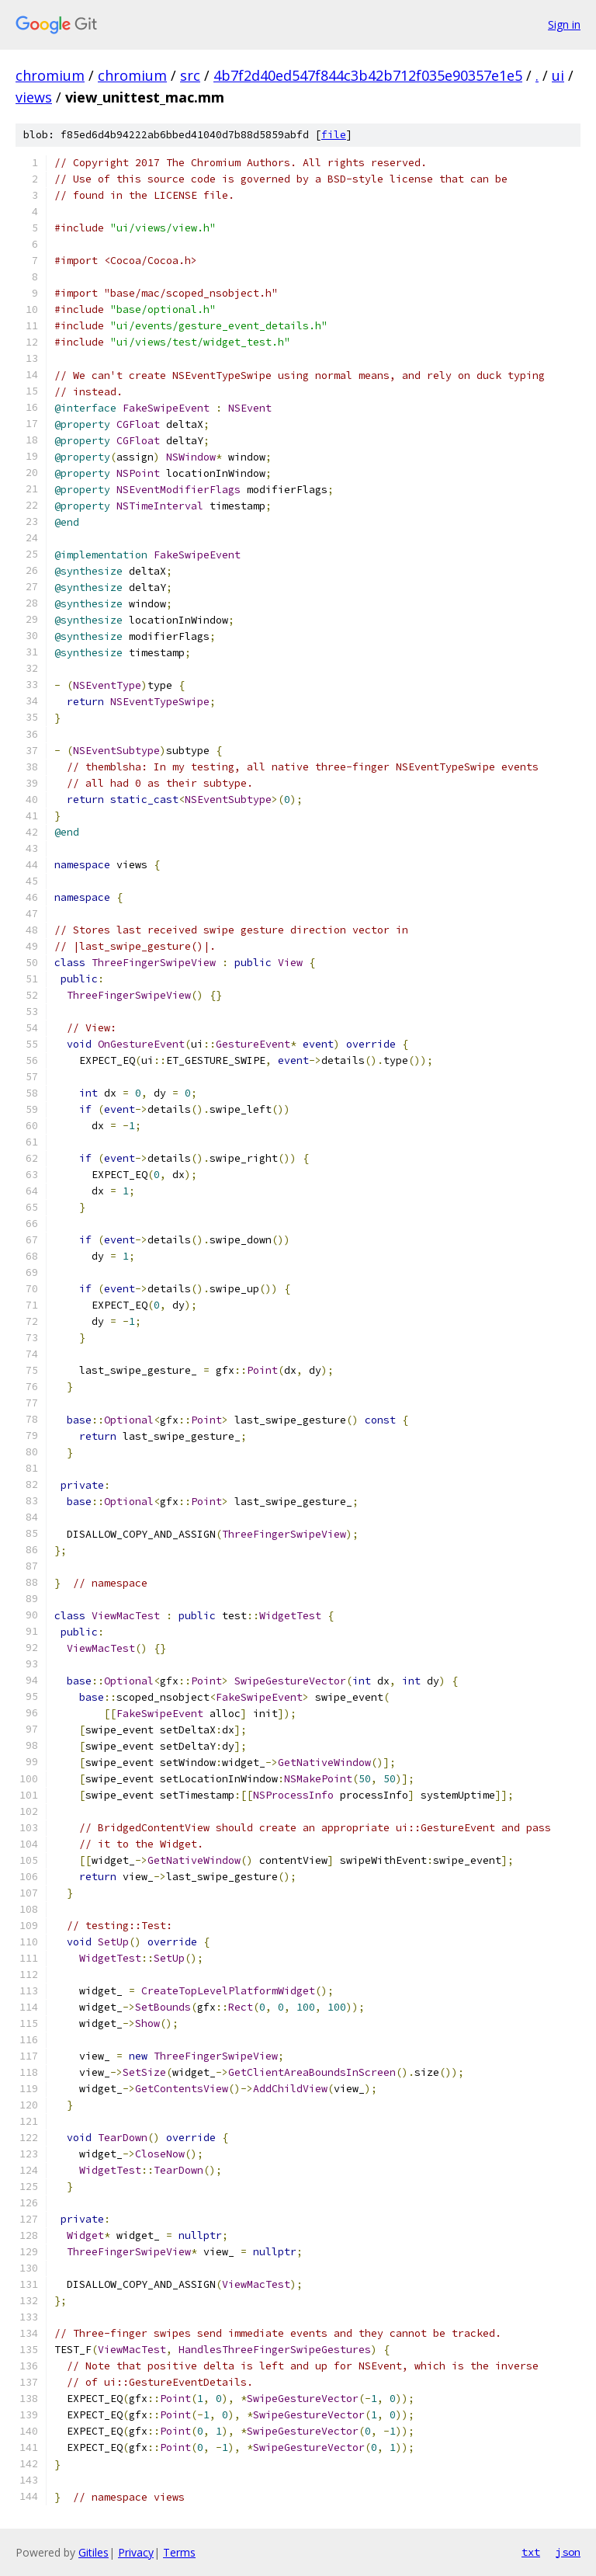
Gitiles (93, 2552)
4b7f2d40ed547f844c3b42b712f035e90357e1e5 (367, 75)
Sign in (564, 24)
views (34, 97)
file (333, 134)
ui (558, 75)
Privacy (136, 2552)
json (568, 2552)
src (190, 75)
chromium (50, 75)
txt (531, 2552)
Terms (179, 2552)
